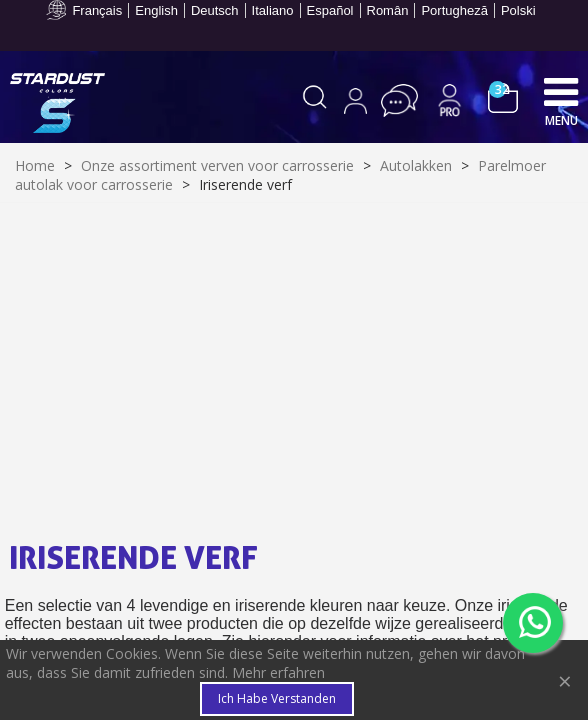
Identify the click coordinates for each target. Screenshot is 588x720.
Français (97, 10)
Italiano (273, 10)
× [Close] (565, 680)
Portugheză (454, 10)
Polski (518, 10)
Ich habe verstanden (277, 698)
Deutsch (215, 10)
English (156, 10)
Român (388, 10)
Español (330, 10)
